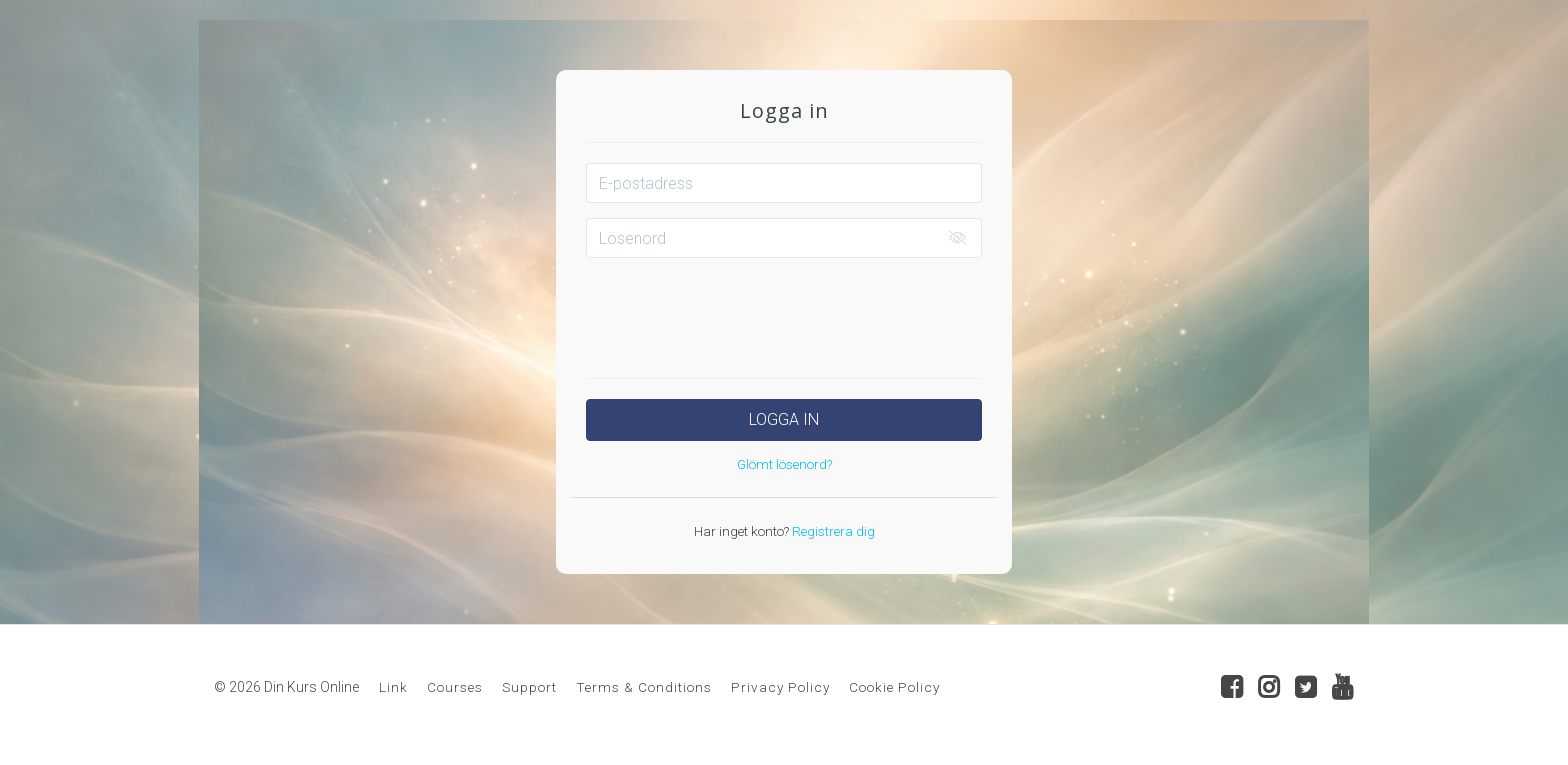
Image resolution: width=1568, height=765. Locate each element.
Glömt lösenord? (784, 464)
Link (393, 687)
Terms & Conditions (644, 687)
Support (529, 687)
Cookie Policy (894, 687)
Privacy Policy (780, 687)
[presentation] (784, 312)
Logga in (784, 419)
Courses (455, 687)
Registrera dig (832, 531)
